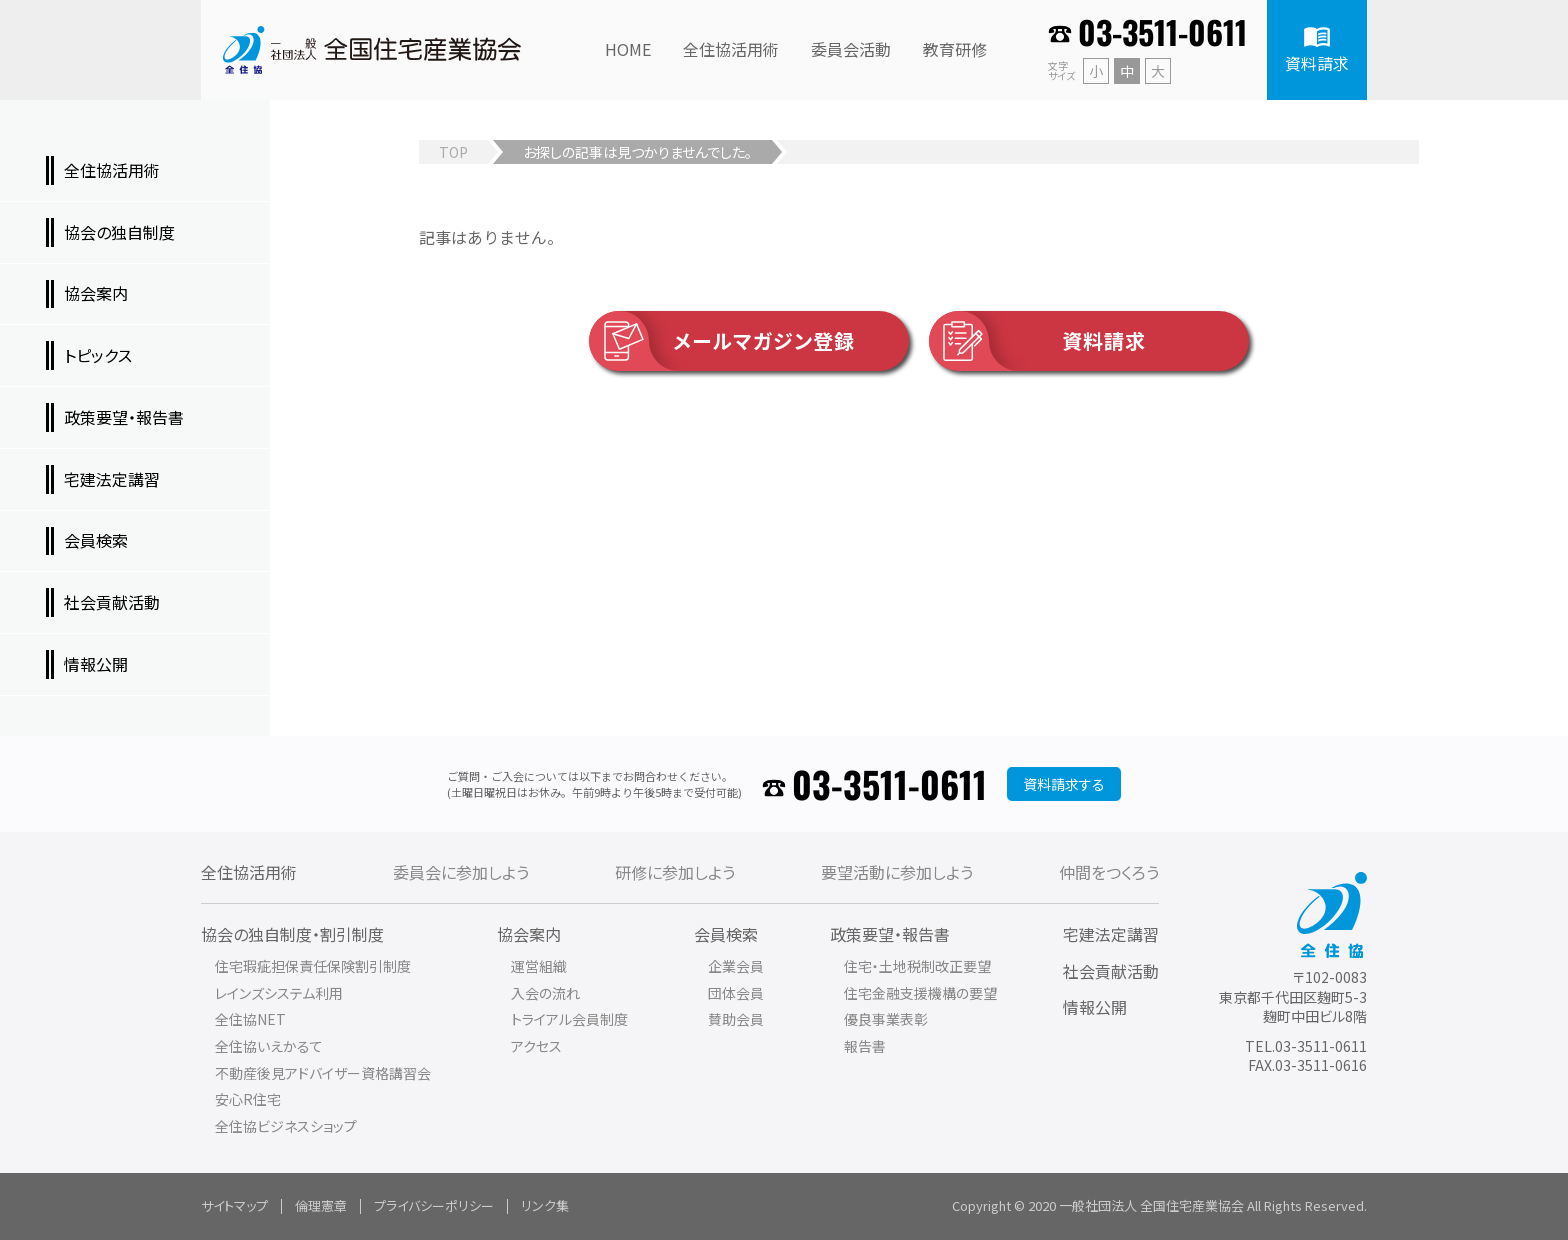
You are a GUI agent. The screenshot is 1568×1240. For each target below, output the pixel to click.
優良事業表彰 (886, 1019)
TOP (453, 152)
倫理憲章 (321, 1205)
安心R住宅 (248, 1099)
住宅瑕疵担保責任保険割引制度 (313, 966)
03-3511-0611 (1162, 31)
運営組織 (539, 966)
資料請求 (1037, 341)
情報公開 (1095, 1007)
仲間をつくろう (1109, 872)
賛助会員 (736, 1019)
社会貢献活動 (1111, 971)
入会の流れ (545, 993)
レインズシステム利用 (279, 993)
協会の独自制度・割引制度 (292, 934)
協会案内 (529, 934)
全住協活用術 (249, 872)
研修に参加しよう (675, 872)
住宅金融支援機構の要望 (920, 993)
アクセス (536, 1046)
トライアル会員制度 (569, 1019)
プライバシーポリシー (434, 1205)
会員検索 (726, 934)
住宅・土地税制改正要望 (917, 966)
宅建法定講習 (1111, 934)
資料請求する (1064, 784)
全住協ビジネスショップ (286, 1126)
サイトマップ (234, 1205)
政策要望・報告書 (890, 934)
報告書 (865, 1046)
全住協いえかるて (269, 1046)
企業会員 (736, 966)
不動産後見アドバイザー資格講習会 (323, 1073)
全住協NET (250, 1019)
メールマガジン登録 (722, 341)
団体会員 (736, 993)
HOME (628, 49)
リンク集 (545, 1205)
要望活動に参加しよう (897, 872)
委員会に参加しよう (461, 872)
